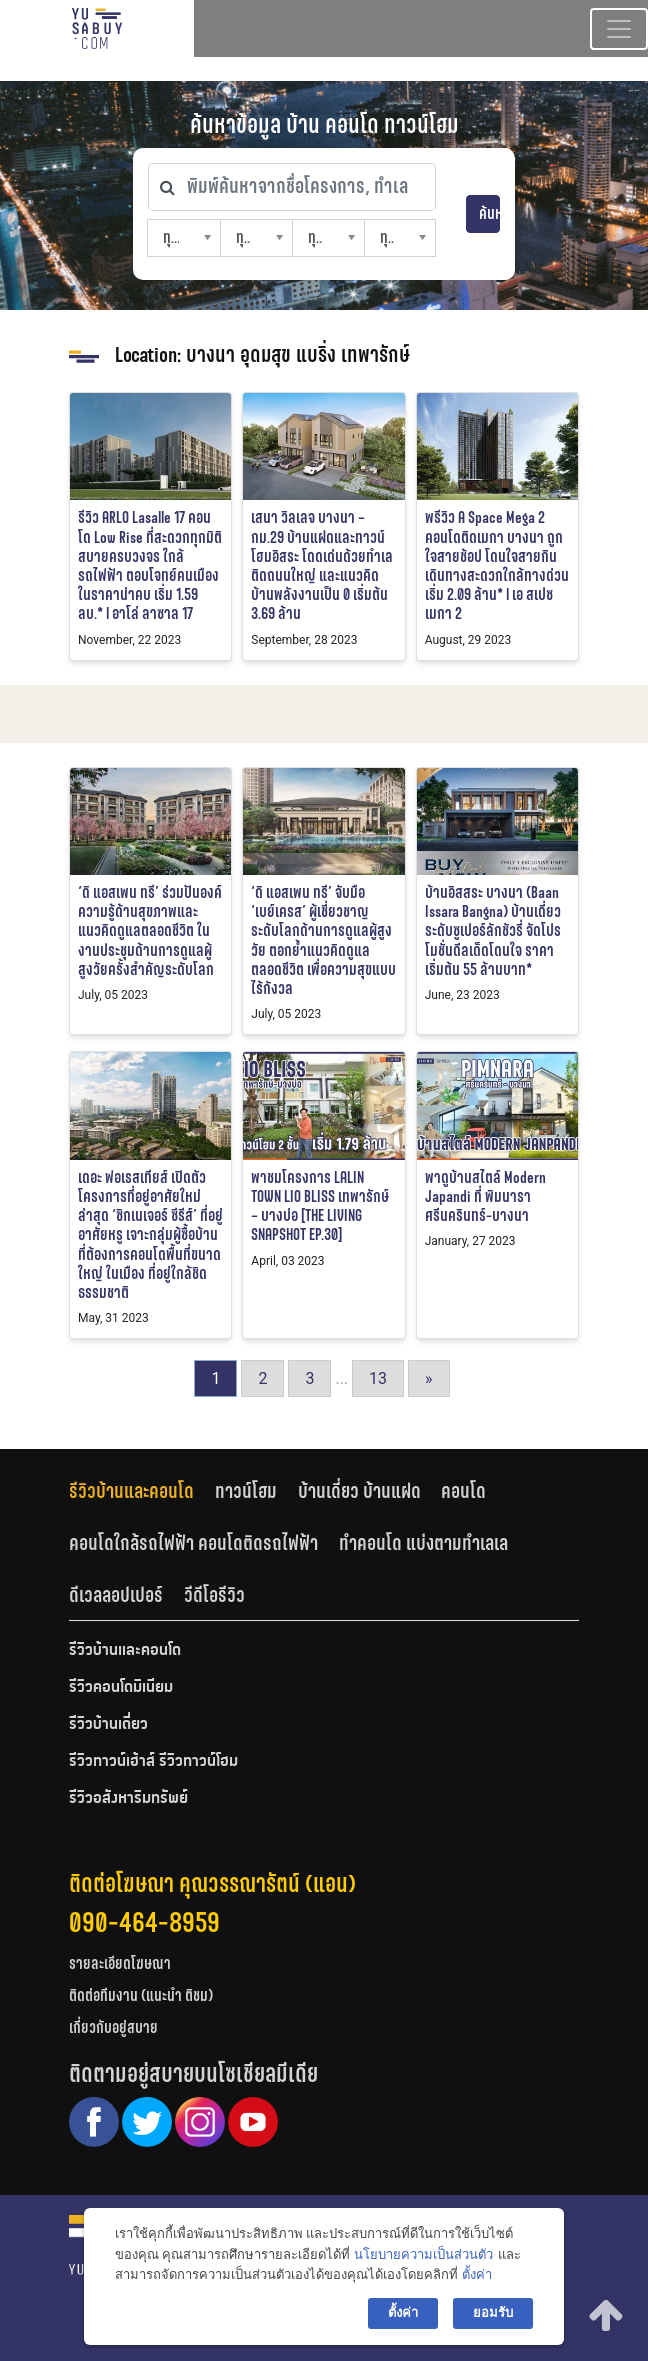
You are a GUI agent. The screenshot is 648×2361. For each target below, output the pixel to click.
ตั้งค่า (477, 2274)
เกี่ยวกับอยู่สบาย (113, 2027)
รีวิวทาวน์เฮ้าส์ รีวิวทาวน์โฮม (153, 1762)
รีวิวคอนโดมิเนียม (121, 1688)
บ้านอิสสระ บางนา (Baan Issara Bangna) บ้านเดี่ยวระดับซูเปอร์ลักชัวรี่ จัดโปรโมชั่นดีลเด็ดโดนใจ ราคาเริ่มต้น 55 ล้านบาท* (493, 931)
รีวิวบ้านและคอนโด (131, 1491)
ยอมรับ (493, 2312)
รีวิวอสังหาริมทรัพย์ (128, 1799)
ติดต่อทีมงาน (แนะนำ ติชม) (141, 1995)
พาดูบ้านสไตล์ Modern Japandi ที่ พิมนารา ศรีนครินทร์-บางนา (485, 1196)
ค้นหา (489, 213)
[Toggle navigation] (619, 29)
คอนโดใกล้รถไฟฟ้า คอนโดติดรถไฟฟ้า (193, 1543)
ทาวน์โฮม (246, 1491)
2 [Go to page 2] (262, 1378)
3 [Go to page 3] (309, 1378)
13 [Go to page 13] (378, 1378)
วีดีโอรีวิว (214, 1595)
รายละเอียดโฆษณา (120, 1963)
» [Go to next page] (429, 1378)
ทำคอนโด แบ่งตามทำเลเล (423, 1543)
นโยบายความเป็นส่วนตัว (423, 2254)
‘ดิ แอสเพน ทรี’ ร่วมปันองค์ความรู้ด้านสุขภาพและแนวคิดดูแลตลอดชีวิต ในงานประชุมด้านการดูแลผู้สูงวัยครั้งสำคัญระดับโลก (150, 931)
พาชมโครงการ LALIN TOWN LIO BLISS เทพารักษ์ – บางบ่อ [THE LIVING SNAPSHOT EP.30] (320, 1206)
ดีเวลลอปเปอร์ (116, 1595)
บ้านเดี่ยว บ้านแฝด (359, 1491)
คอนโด (463, 1491)
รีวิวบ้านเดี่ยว (108, 1725)
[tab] (142, 1491)
